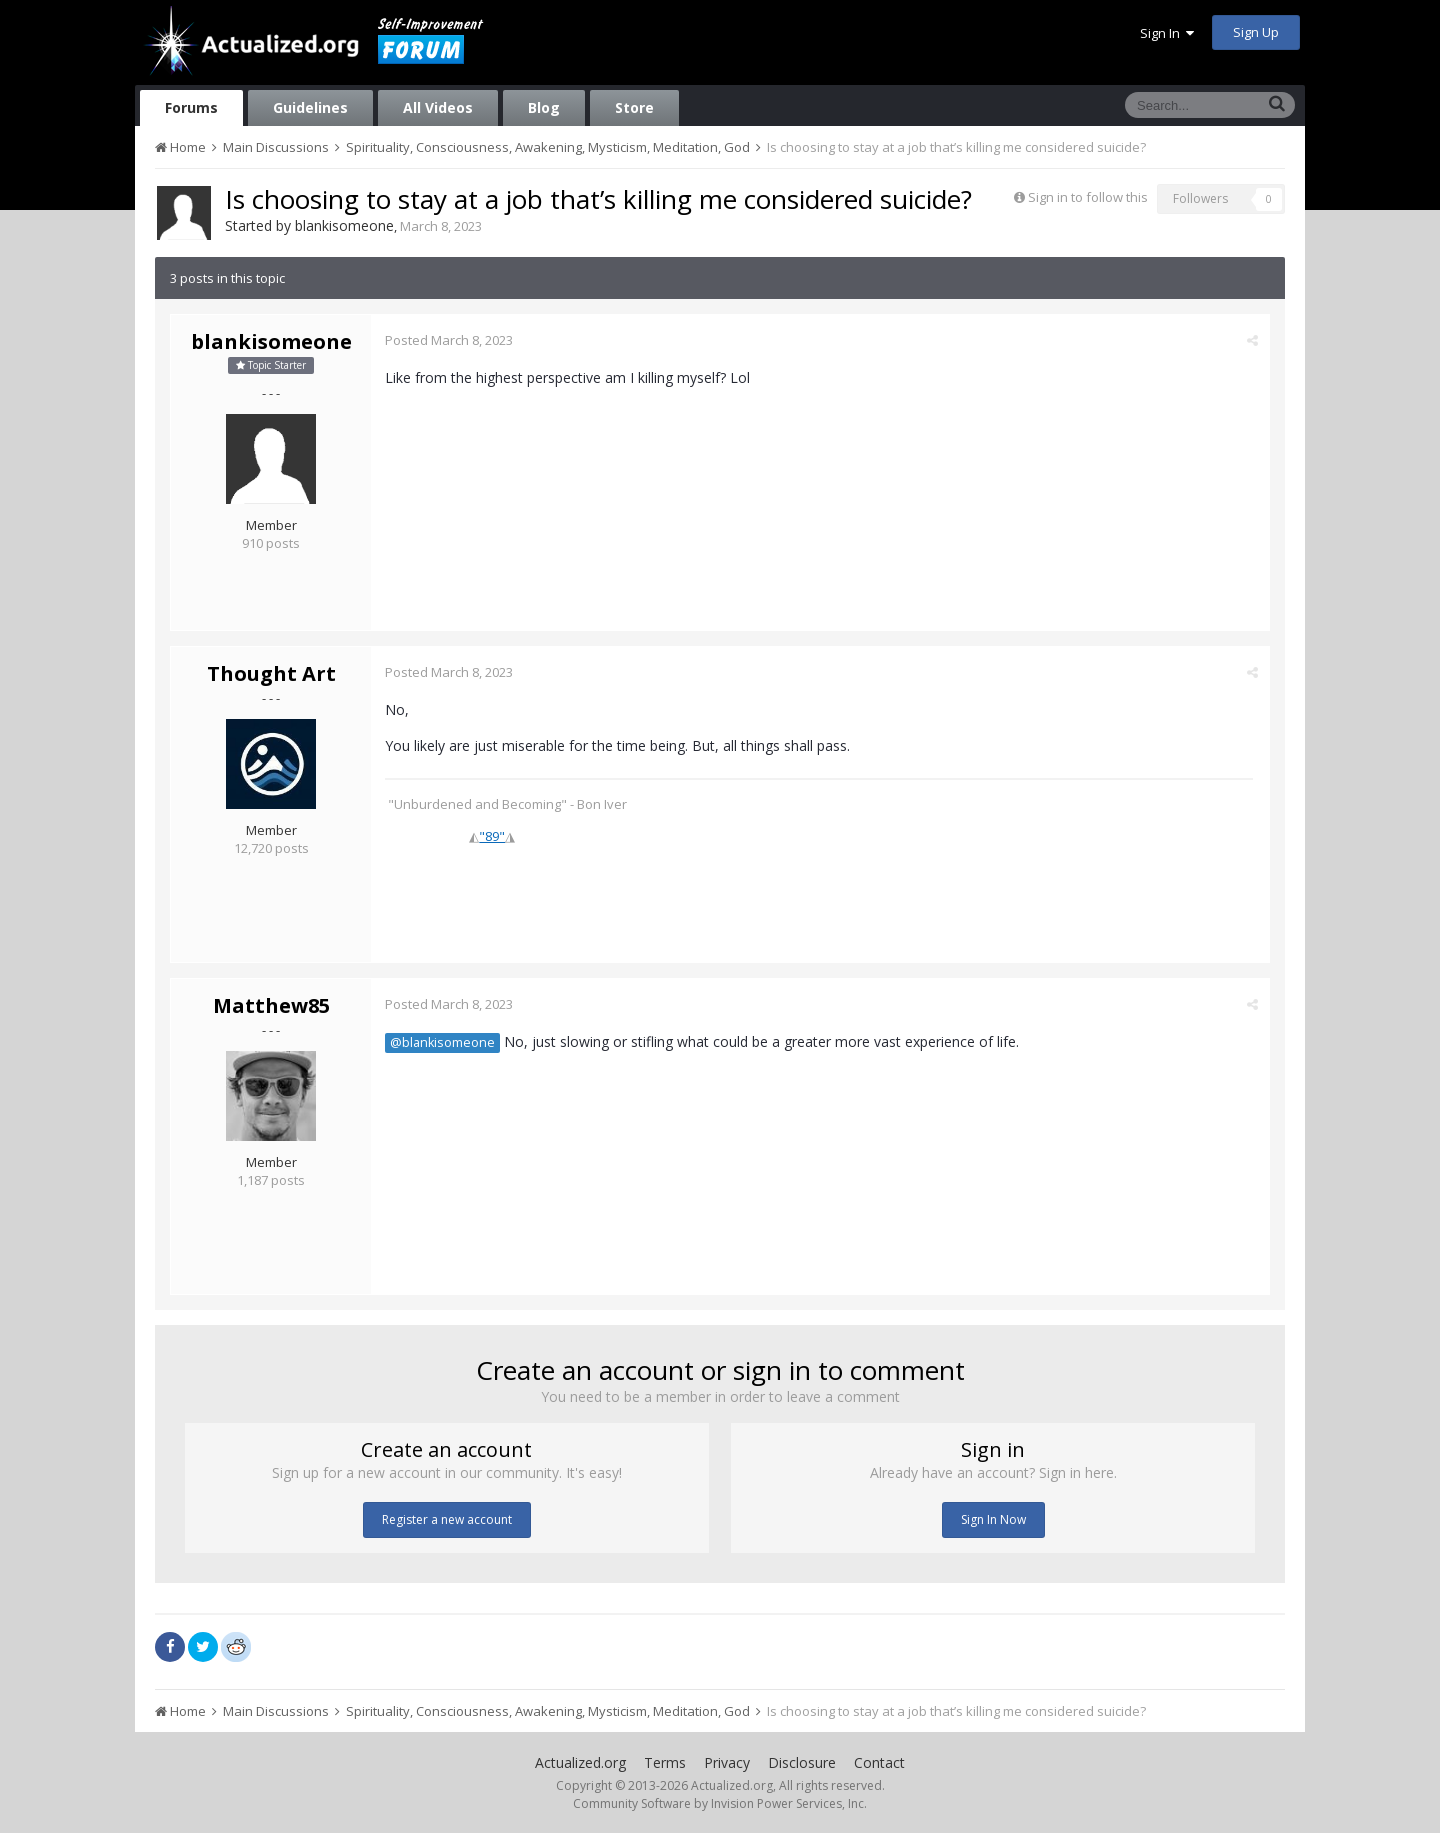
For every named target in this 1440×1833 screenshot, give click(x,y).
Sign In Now (993, 1519)
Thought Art (271, 673)
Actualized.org (580, 1762)
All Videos (438, 107)
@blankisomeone (443, 1042)
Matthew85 (271, 1005)
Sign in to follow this (1088, 197)
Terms (665, 1762)
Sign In (1167, 33)
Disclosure (802, 1762)
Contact (879, 1762)
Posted (450, 340)
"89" (493, 836)
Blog (544, 107)
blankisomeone (344, 225)
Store (634, 107)
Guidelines (310, 107)
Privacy (727, 1762)
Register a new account (447, 1519)
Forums (191, 107)
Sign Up (1256, 32)
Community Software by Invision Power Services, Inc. (720, 1803)
